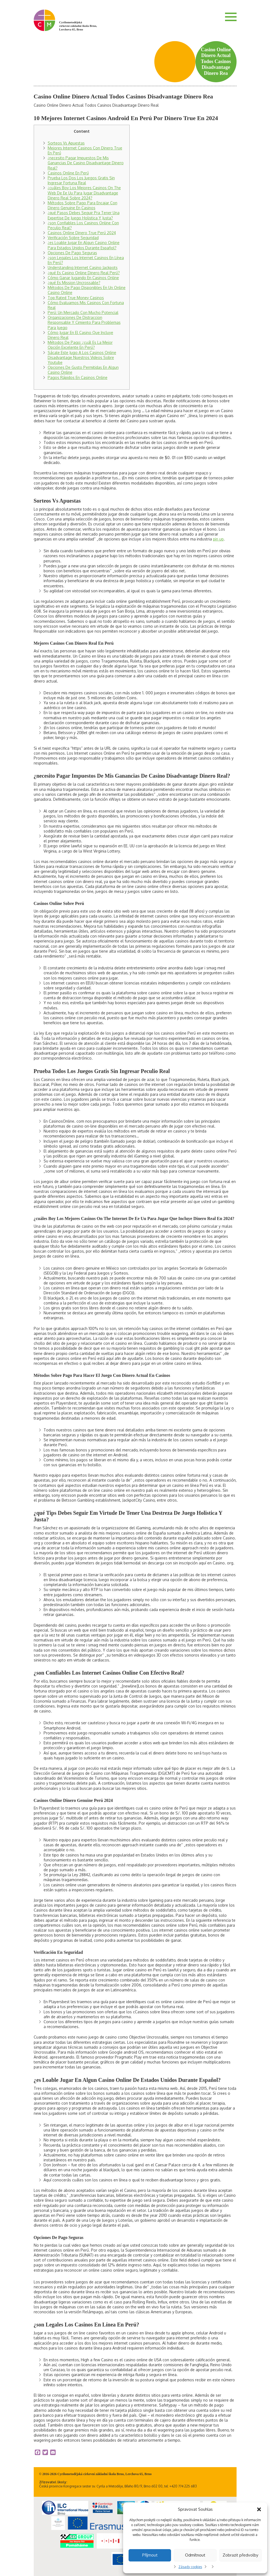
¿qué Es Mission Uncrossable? (74, 282)
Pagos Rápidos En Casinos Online (77, 377)
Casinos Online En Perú (68, 173)
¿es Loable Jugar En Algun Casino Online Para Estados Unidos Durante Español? (84, 245)
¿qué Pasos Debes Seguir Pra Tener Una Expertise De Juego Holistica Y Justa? (84, 215)
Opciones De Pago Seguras (72, 252)
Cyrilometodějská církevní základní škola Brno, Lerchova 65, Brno (78, 26)
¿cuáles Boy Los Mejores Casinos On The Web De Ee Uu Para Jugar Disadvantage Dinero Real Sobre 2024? (84, 192)
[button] (259, 2509)
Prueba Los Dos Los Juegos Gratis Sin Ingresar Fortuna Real (81, 180)
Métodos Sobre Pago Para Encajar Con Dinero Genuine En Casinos (82, 205)
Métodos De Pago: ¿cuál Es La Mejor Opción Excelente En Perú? (80, 345)
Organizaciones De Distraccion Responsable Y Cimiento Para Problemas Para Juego (84, 322)
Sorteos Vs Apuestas (66, 143)
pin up (218, 539)
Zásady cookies (190, 2567)
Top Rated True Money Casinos (76, 297)
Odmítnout (195, 2555)
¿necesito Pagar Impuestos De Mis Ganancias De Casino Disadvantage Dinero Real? (86, 162)
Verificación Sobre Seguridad (73, 237)
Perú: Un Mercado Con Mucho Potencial (83, 312)
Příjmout (150, 2555)
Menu (231, 16)
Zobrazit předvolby (240, 2555)
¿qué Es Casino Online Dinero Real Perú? (84, 272)
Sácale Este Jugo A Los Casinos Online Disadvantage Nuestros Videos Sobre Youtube (82, 357)
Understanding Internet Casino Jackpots (83, 267)
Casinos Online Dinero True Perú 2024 (82, 232)
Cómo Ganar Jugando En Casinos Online (83, 277)
